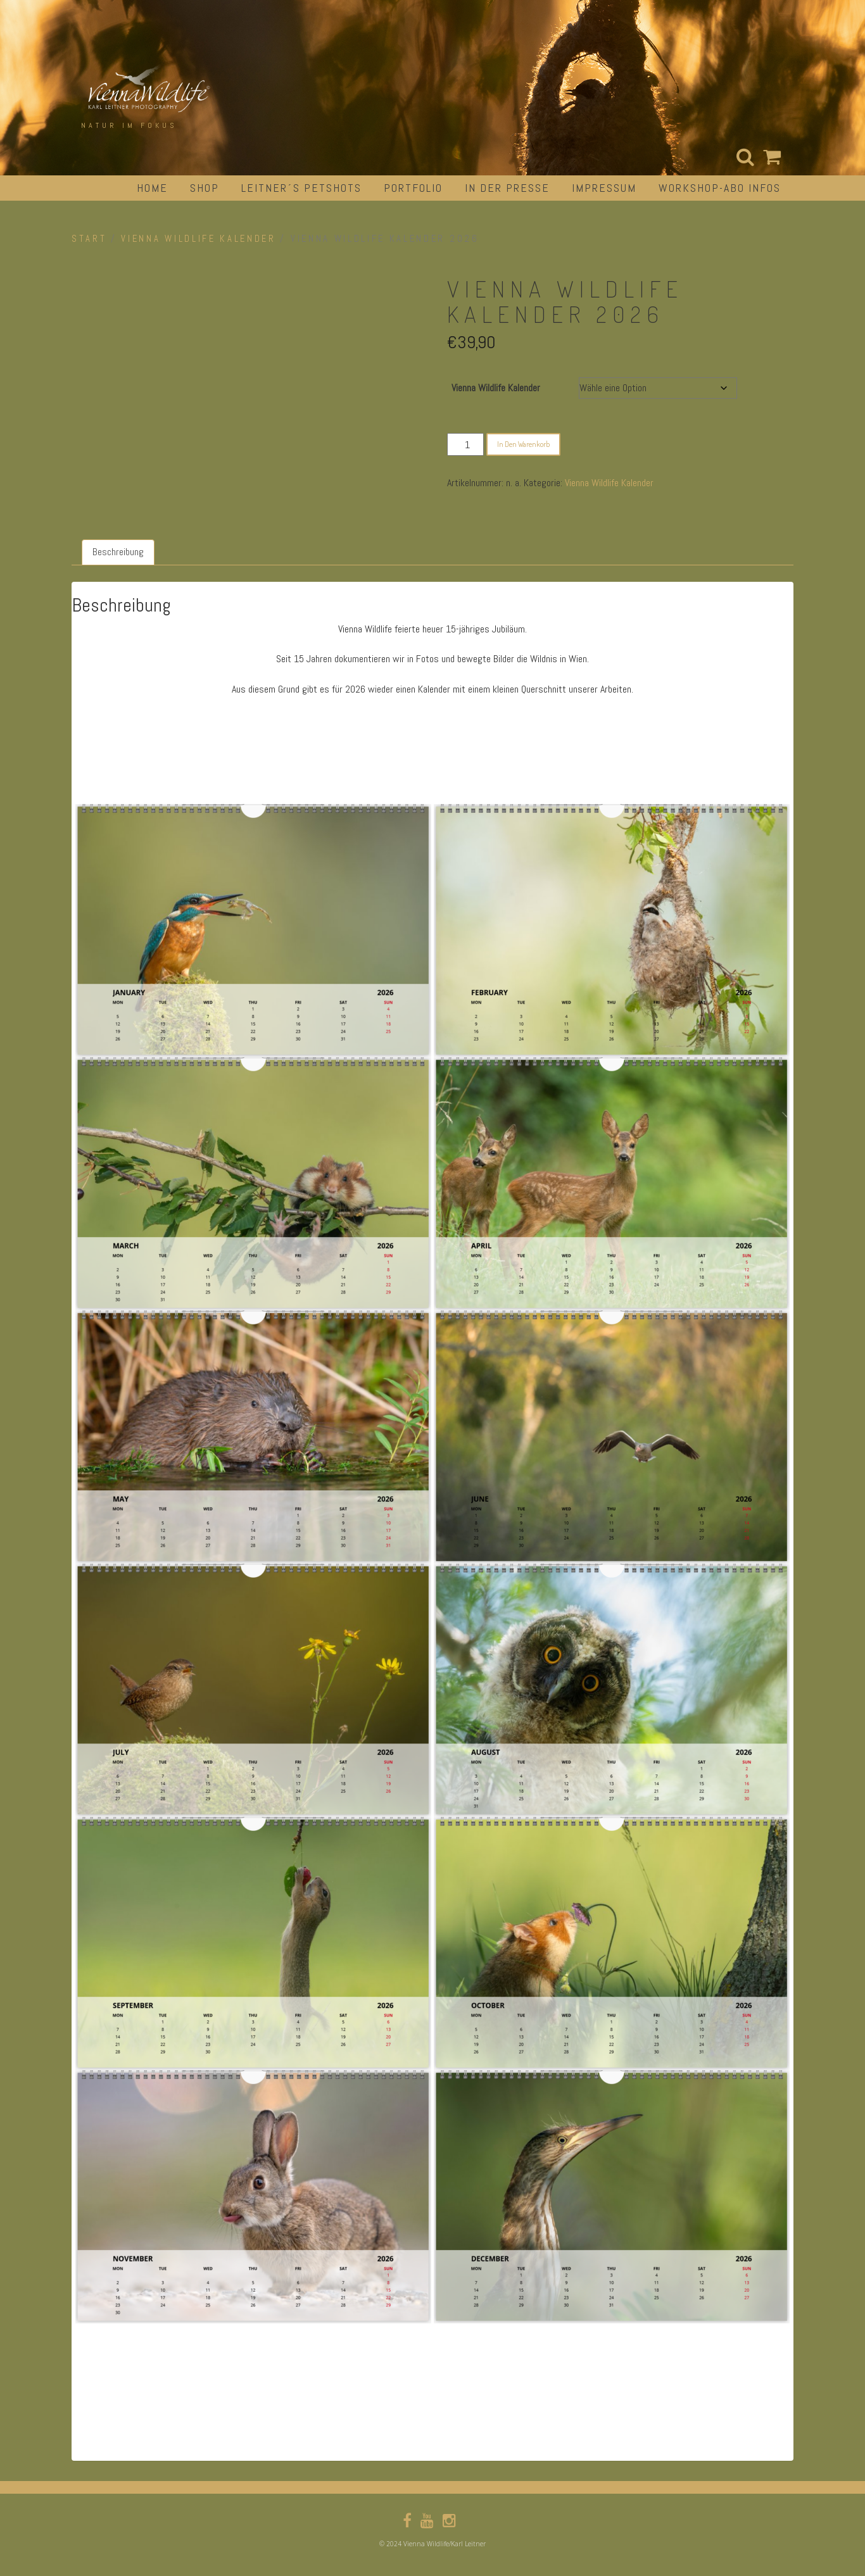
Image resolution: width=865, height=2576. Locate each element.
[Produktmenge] (465, 444)
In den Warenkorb (523, 444)
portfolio (413, 187)
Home (152, 187)
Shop (204, 187)
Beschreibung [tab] (118, 551)
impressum (604, 187)
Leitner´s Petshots (301, 187)
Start (89, 238)
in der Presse (507, 187)
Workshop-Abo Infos (720, 187)
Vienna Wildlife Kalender (198, 238)
